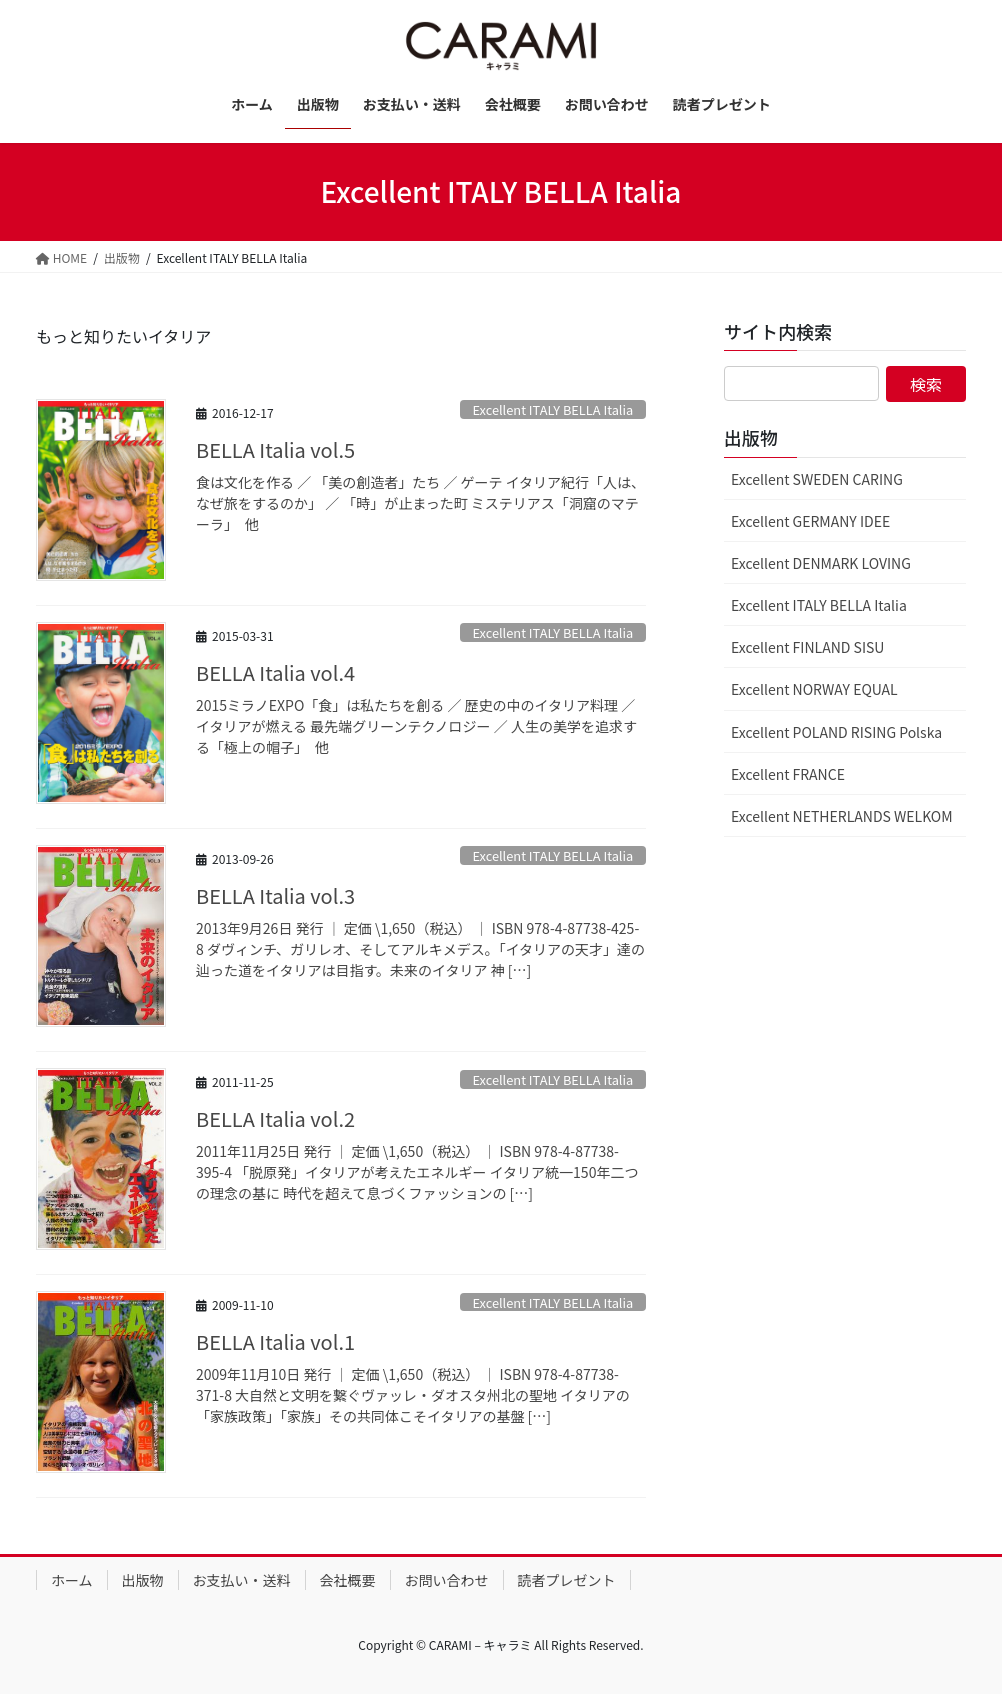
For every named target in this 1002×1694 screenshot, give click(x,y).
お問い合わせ (447, 1580)
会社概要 (348, 1580)
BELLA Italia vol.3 (275, 895)
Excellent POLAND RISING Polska (836, 732)
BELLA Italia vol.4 (275, 672)
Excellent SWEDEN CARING (817, 479)
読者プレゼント (567, 1580)
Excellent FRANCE (788, 774)
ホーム (72, 1580)
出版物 (143, 1580)
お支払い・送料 (242, 1580)
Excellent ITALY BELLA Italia (553, 409)
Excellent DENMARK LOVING (821, 563)
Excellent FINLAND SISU (807, 647)
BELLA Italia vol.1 (275, 1341)
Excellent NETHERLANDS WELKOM (842, 816)
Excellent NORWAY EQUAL (814, 689)
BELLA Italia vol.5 (275, 449)
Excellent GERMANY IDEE (810, 521)
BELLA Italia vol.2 (275, 1118)
